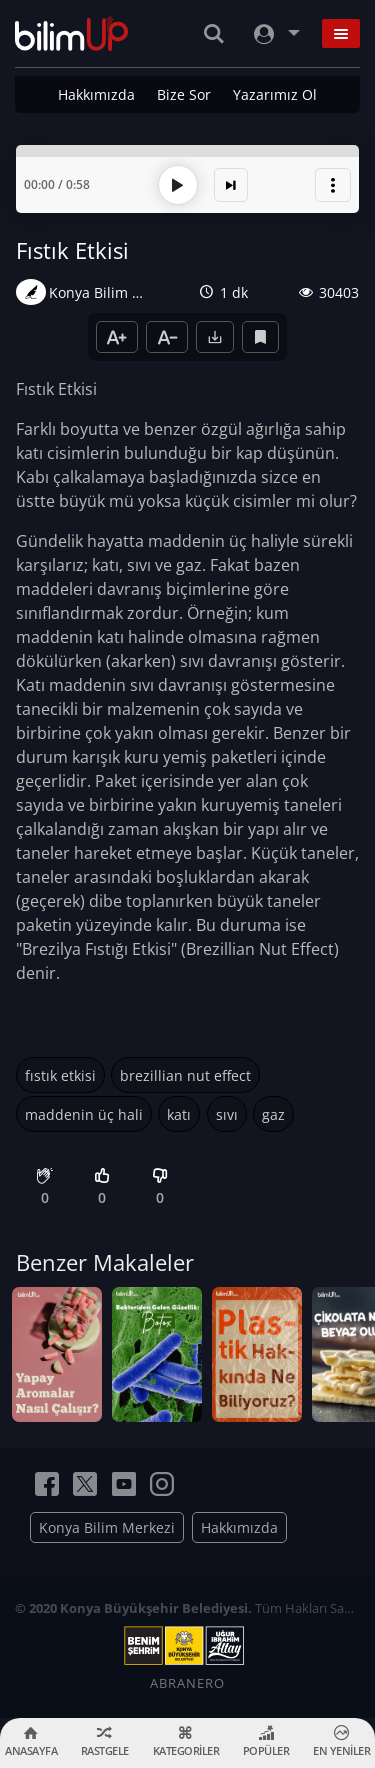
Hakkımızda (96, 94)
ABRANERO (187, 1683)
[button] (333, 185)
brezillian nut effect (185, 1075)
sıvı (227, 1114)
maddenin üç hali (84, 1114)
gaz (273, 1114)
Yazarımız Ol (275, 94)
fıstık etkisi (60, 1075)
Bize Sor (184, 94)
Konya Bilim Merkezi (107, 1527)
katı (179, 1114)
